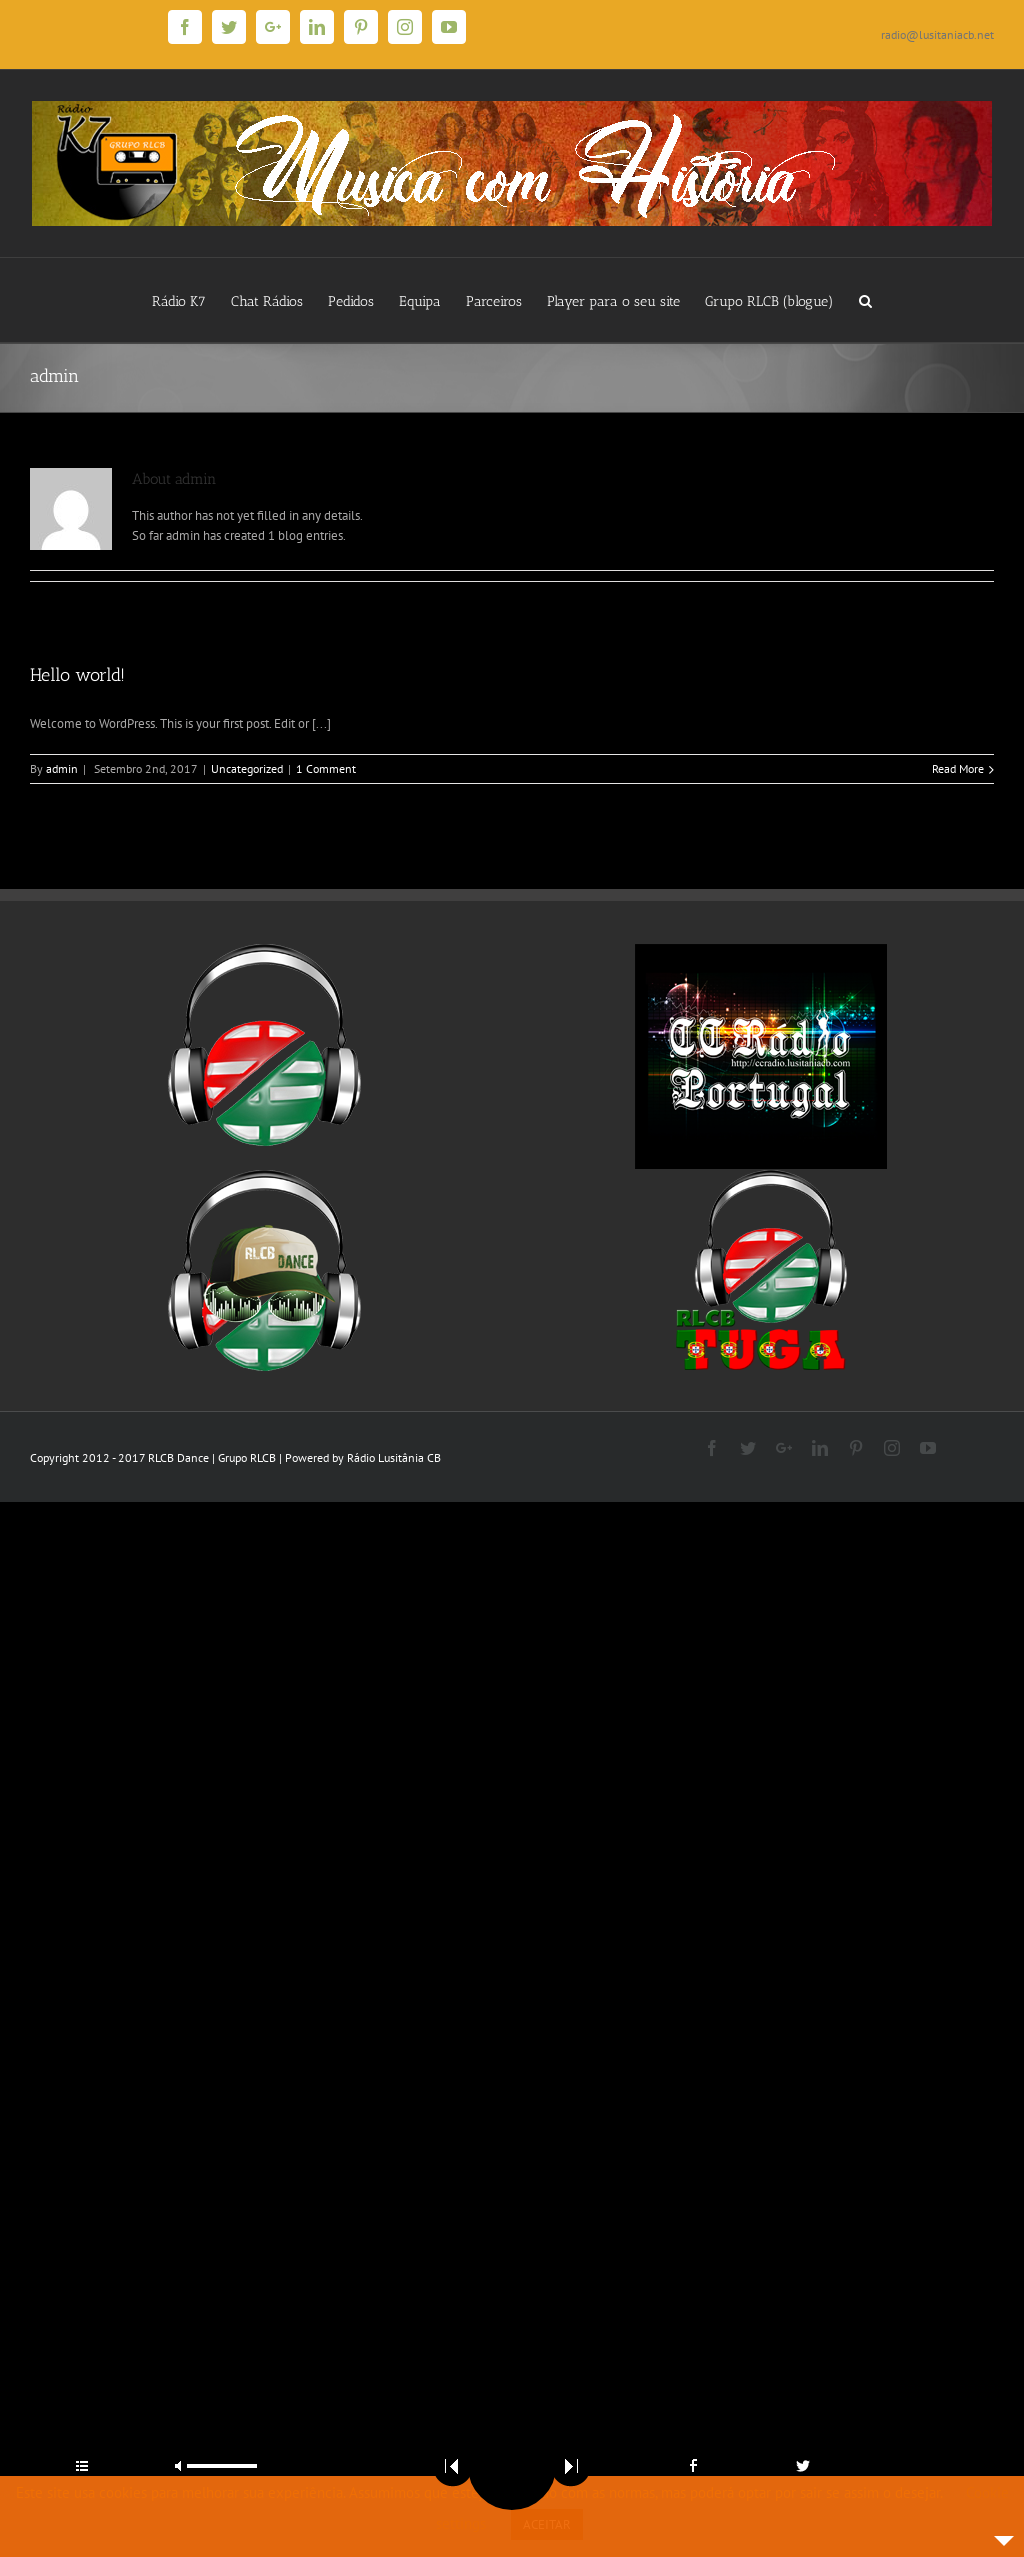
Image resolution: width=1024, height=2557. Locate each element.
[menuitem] (191, 300)
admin (62, 768)
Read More (958, 768)
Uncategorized (247, 768)
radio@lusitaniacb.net (937, 34)
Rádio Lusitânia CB (394, 1457)
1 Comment (326, 768)
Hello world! (77, 675)
